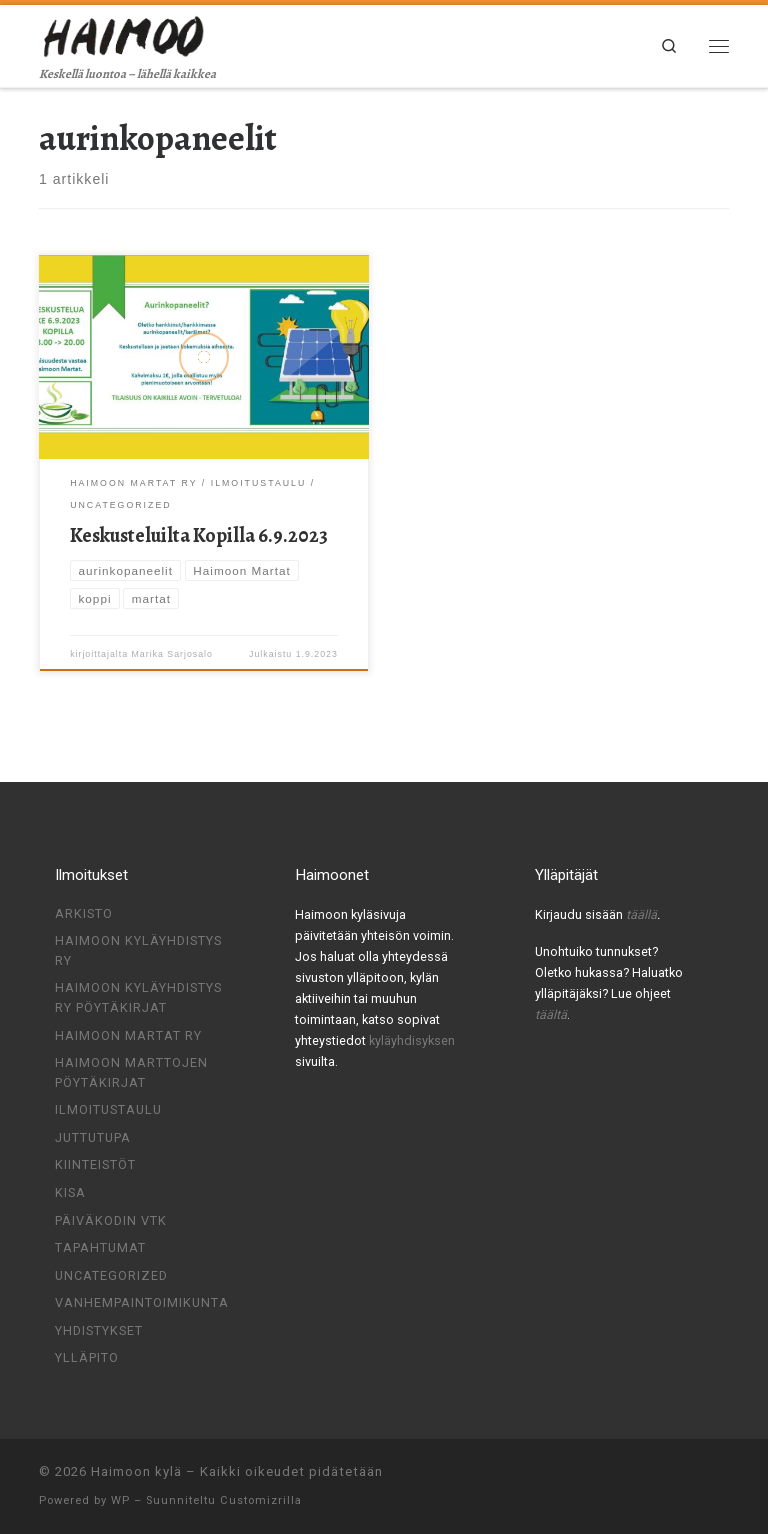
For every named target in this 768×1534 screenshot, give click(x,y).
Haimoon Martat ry (128, 1035)
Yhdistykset (99, 1330)
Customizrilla (261, 1500)
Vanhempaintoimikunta (142, 1302)
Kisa (70, 1192)
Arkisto (84, 913)
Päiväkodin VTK (111, 1220)
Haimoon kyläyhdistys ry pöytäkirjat (138, 997)
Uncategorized (111, 1275)
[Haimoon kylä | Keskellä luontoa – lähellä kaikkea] (125, 34)
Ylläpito (87, 1357)
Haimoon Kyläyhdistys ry (138, 950)
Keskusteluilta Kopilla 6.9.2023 (199, 535)
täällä (641, 914)
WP (120, 1500)
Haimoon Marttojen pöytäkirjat (131, 1072)
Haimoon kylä (136, 1471)
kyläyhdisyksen (412, 1040)
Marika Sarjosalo (172, 654)
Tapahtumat (100, 1247)
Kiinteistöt (95, 1164)
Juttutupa (93, 1137)
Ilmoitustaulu (108, 1109)
